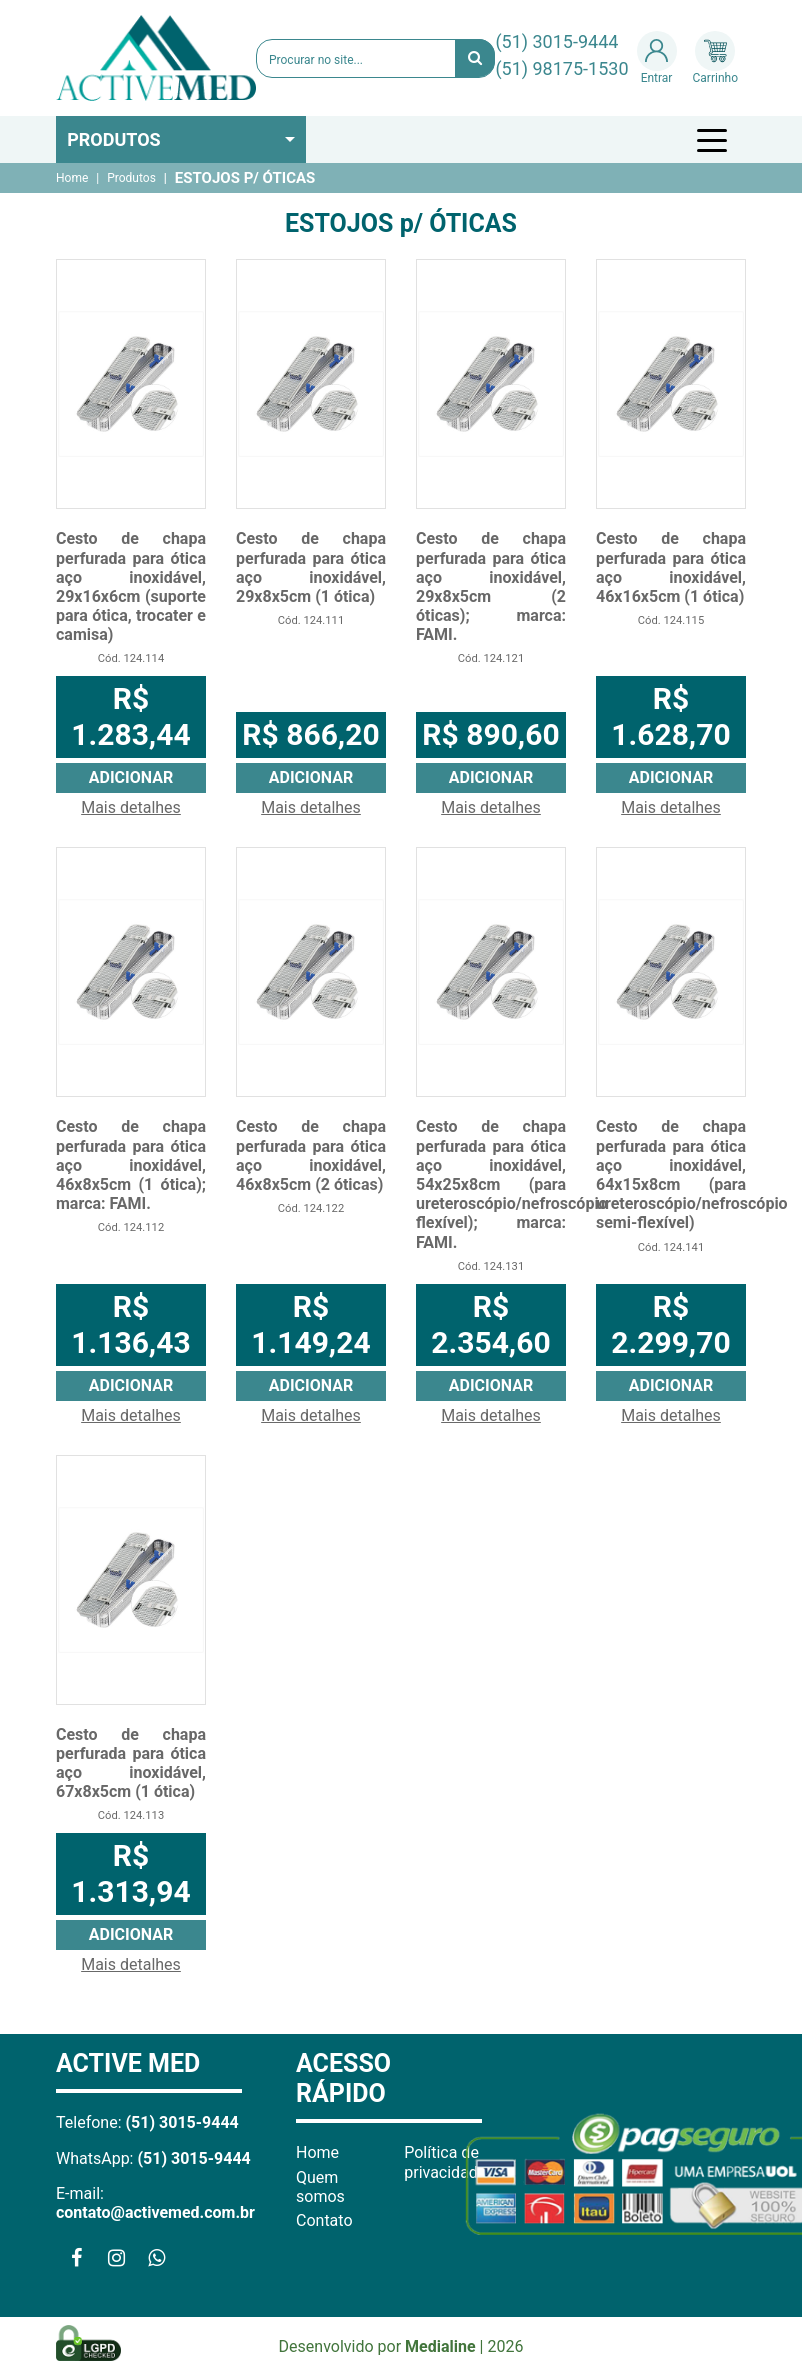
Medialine (440, 2346)
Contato (324, 2220)
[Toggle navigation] (715, 140)
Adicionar (131, 777)
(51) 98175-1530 (561, 68)
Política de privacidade (445, 2162)
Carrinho (715, 58)
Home (72, 178)
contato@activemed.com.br (155, 2212)
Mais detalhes (131, 807)
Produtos (114, 139)
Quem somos (320, 2187)
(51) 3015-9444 (556, 41)
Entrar (657, 58)
